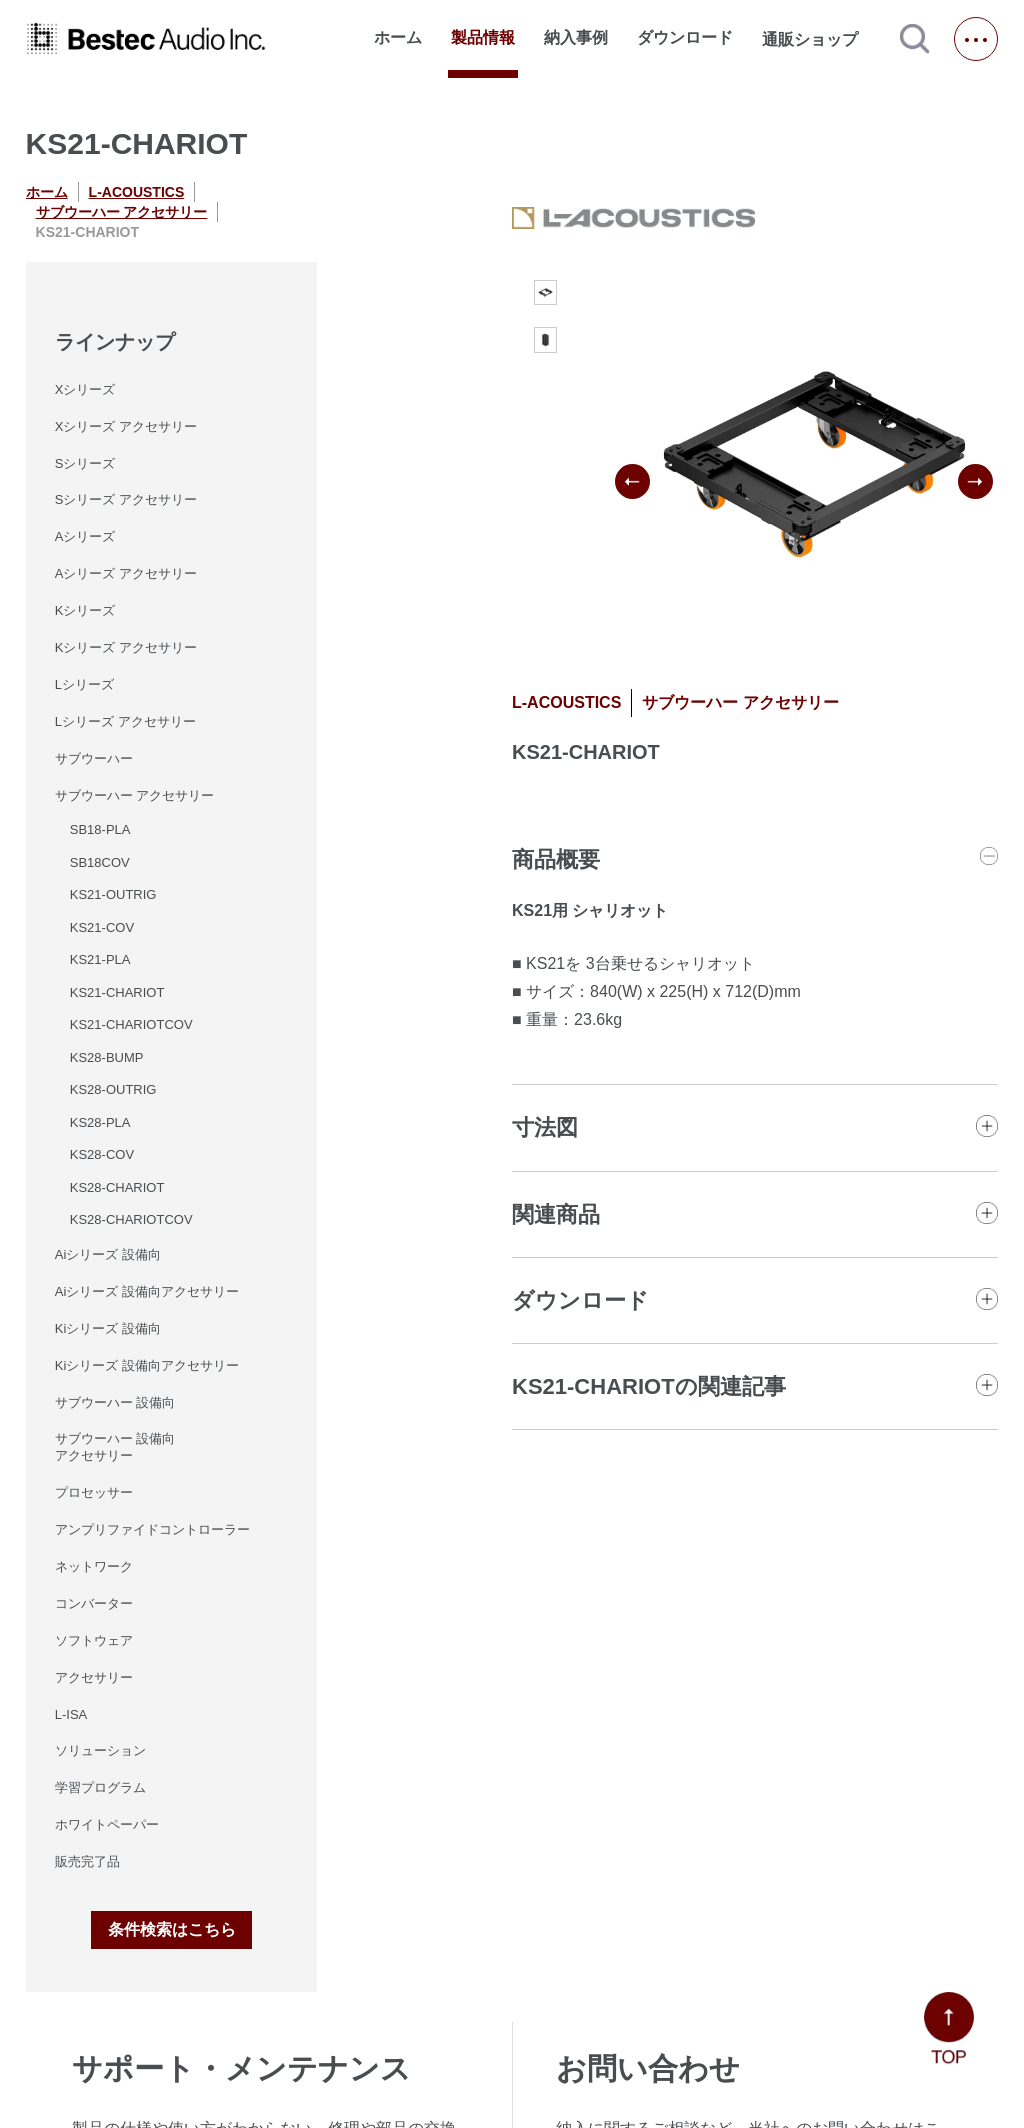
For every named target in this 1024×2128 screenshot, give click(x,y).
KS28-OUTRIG (113, 1089)
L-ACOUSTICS (137, 192)
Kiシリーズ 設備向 (108, 1328)
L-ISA (71, 1714)
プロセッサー (94, 1492)
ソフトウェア (94, 1640)
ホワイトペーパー (107, 1824)
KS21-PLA (100, 959)
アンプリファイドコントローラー (152, 1529)
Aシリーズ (85, 536)
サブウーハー (94, 758)
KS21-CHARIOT (117, 992)
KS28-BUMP (107, 1057)
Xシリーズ (85, 389)
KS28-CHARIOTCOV (131, 1219)
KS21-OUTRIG (113, 894)
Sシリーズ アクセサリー (126, 499)
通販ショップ (819, 39)
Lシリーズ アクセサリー (125, 721)
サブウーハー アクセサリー (122, 212)
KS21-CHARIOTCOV (131, 1024)
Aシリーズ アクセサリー (126, 573)
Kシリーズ (85, 610)
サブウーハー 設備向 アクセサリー (115, 1447)
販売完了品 (87, 1861)
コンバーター (94, 1603)
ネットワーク (94, 1566)
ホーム (398, 37)
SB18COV (100, 862)
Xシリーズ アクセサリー (126, 426)
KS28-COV (102, 1154)
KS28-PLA (100, 1122)
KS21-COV (102, 927)
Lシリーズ (84, 684)
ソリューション (100, 1750)
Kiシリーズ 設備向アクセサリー (147, 1365)
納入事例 (576, 37)
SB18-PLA (100, 829)
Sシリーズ (85, 463)
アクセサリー (94, 1677)
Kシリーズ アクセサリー (126, 647)
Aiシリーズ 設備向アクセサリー (147, 1291)
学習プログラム (100, 1787)
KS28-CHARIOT (117, 1187)
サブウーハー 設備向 (115, 1402)
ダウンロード (685, 37)
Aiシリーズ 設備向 (108, 1254)
